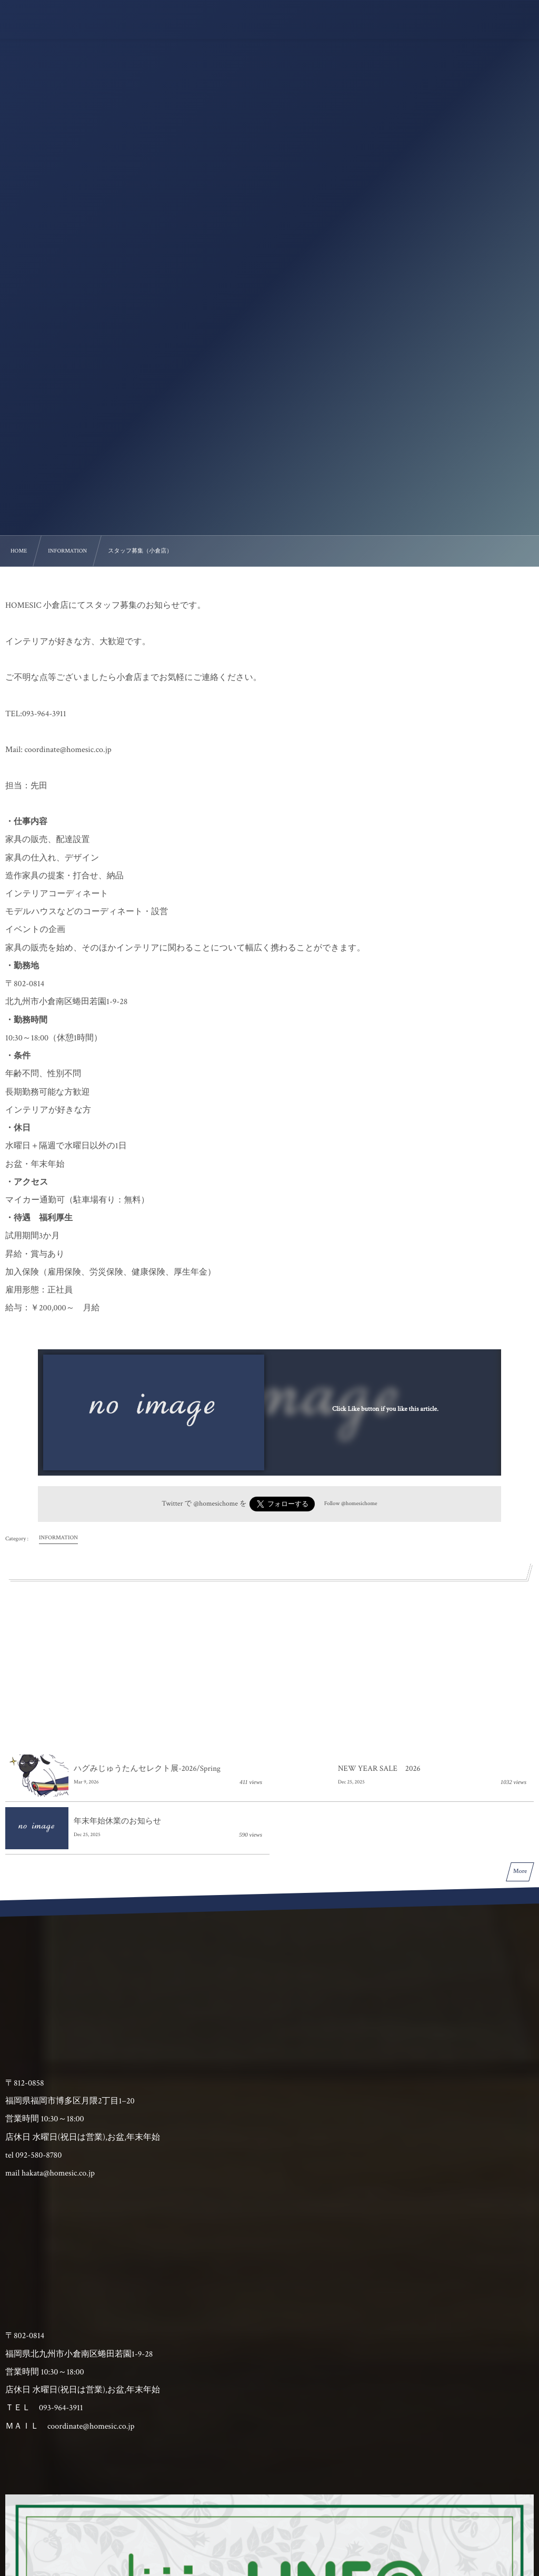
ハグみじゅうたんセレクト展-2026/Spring (147, 1769)
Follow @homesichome (350, 1503)
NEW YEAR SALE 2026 (379, 1769)
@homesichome (215, 1503)
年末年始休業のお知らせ (117, 1822)
